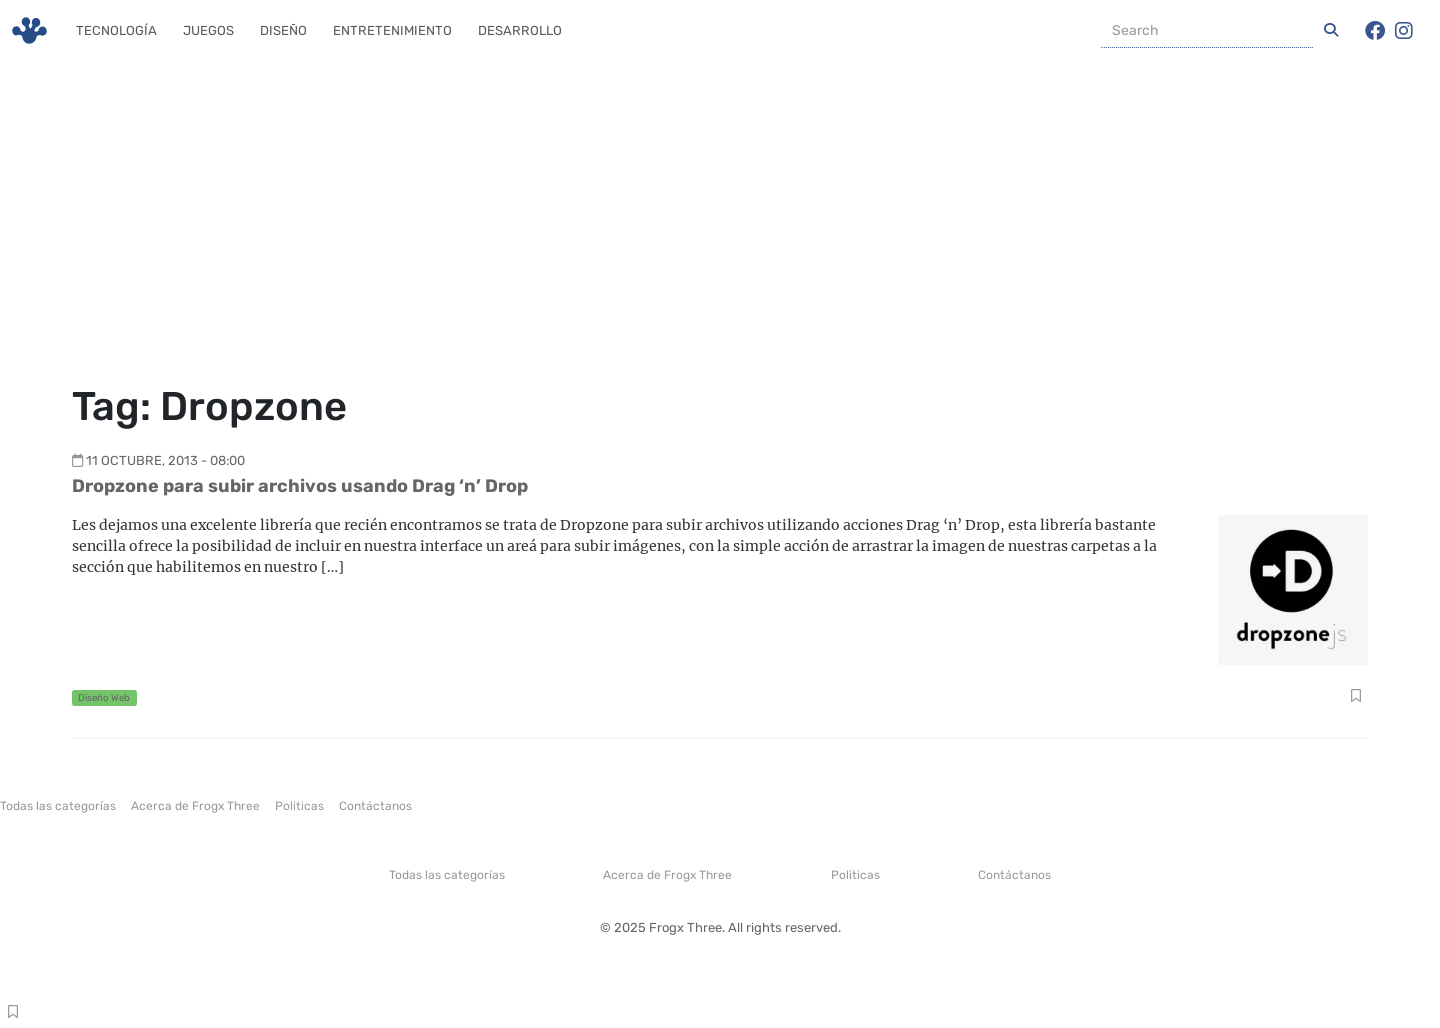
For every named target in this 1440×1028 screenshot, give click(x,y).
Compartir (1355, 698)
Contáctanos (375, 806)
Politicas (299, 806)
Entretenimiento (392, 30)
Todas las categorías (58, 806)
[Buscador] (1206, 31)
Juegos (208, 30)
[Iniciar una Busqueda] (1331, 31)
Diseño (283, 30)
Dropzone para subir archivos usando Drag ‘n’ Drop (300, 486)
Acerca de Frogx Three (195, 806)
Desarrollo (520, 30)
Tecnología (116, 30)
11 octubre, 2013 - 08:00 (165, 460)
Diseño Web (104, 697)
